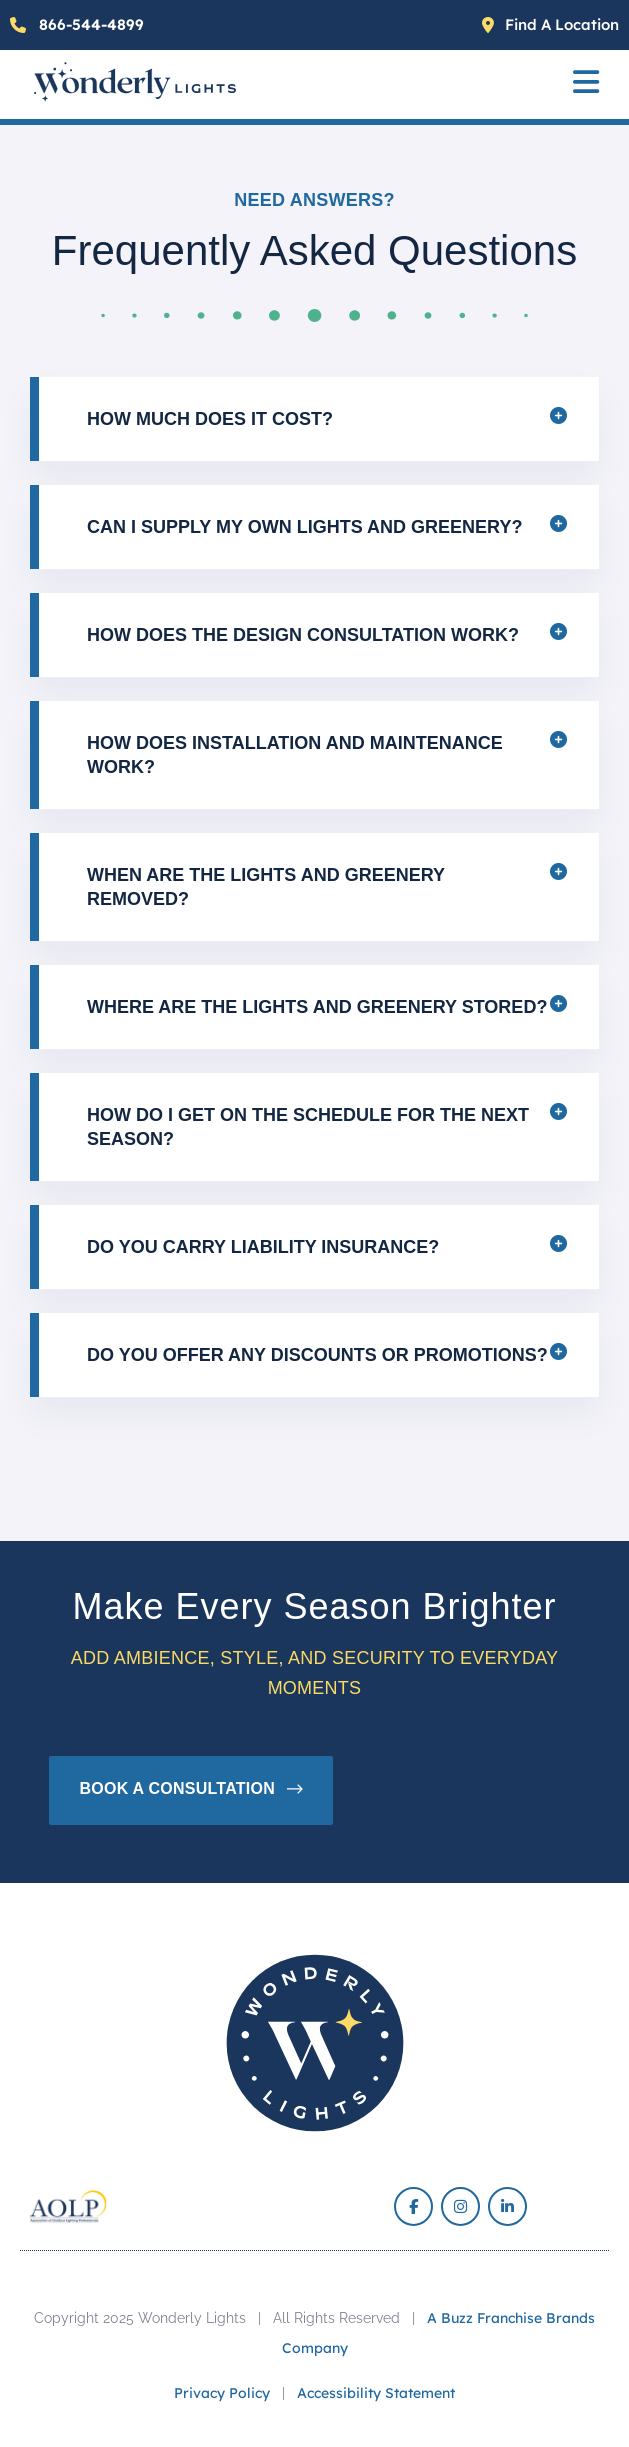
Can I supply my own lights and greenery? (304, 527)
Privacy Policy (222, 2393)
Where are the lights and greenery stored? (317, 1007)
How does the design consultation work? (303, 635)
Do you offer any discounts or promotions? (317, 1355)
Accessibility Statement (376, 2393)
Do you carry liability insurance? (263, 1247)
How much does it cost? (210, 419)
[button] (586, 84)
